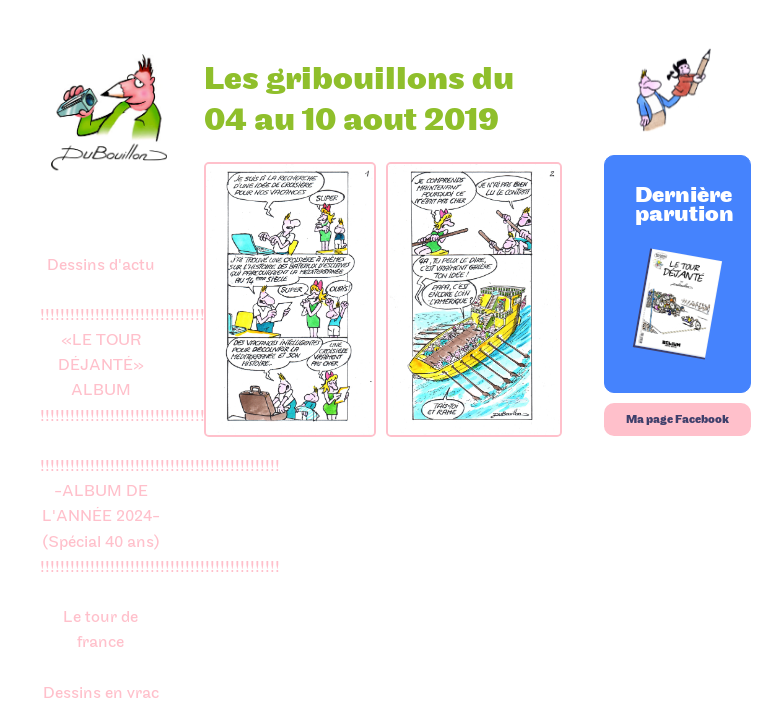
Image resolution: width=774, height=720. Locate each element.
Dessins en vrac (101, 693)
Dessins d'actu (101, 265)
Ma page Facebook (677, 419)
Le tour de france (100, 629)
